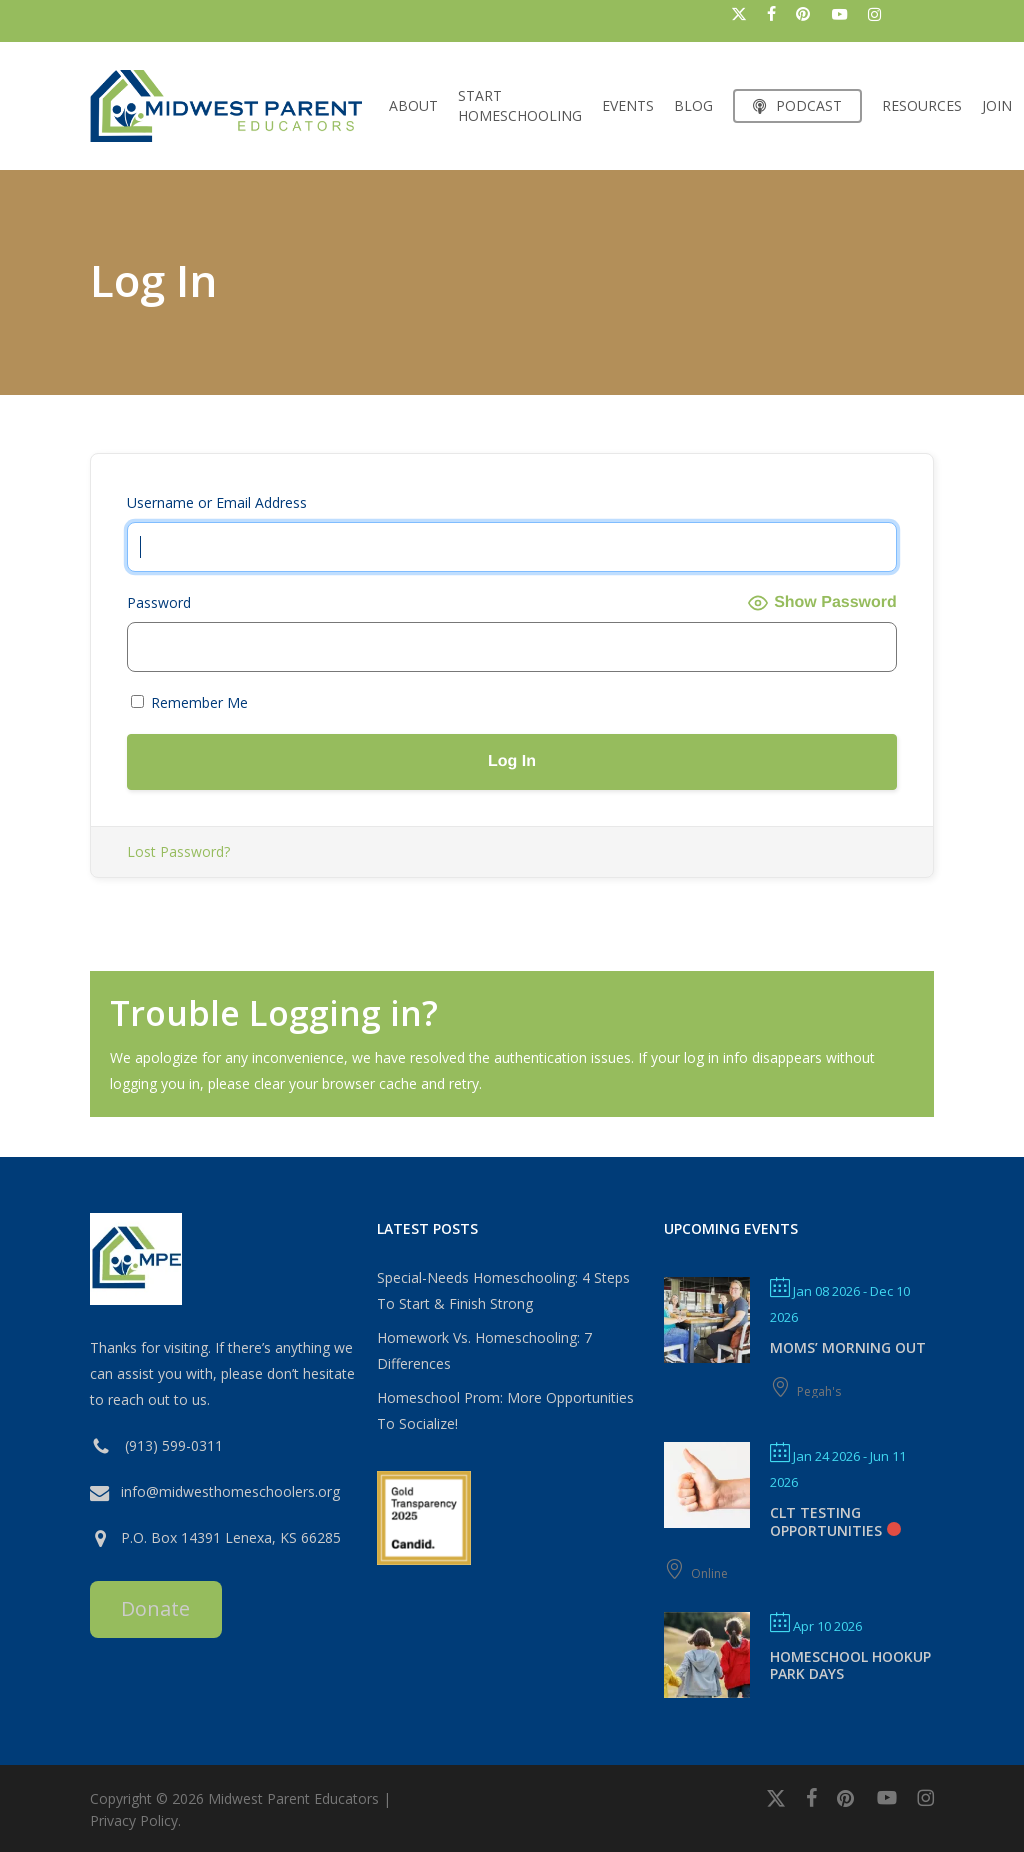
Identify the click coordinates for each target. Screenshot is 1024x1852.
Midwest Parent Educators (293, 1798)
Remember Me (189, 702)
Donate (155, 1608)
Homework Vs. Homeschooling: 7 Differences (484, 1350)
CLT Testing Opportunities (826, 1521)
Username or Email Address (217, 502)
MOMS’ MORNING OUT (848, 1347)
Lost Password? (178, 851)
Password (159, 602)
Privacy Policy (134, 1820)
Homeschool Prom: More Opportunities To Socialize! (505, 1410)
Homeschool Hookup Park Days (850, 1665)
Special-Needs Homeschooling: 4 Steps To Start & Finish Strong (503, 1290)
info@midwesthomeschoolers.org (230, 1491)
